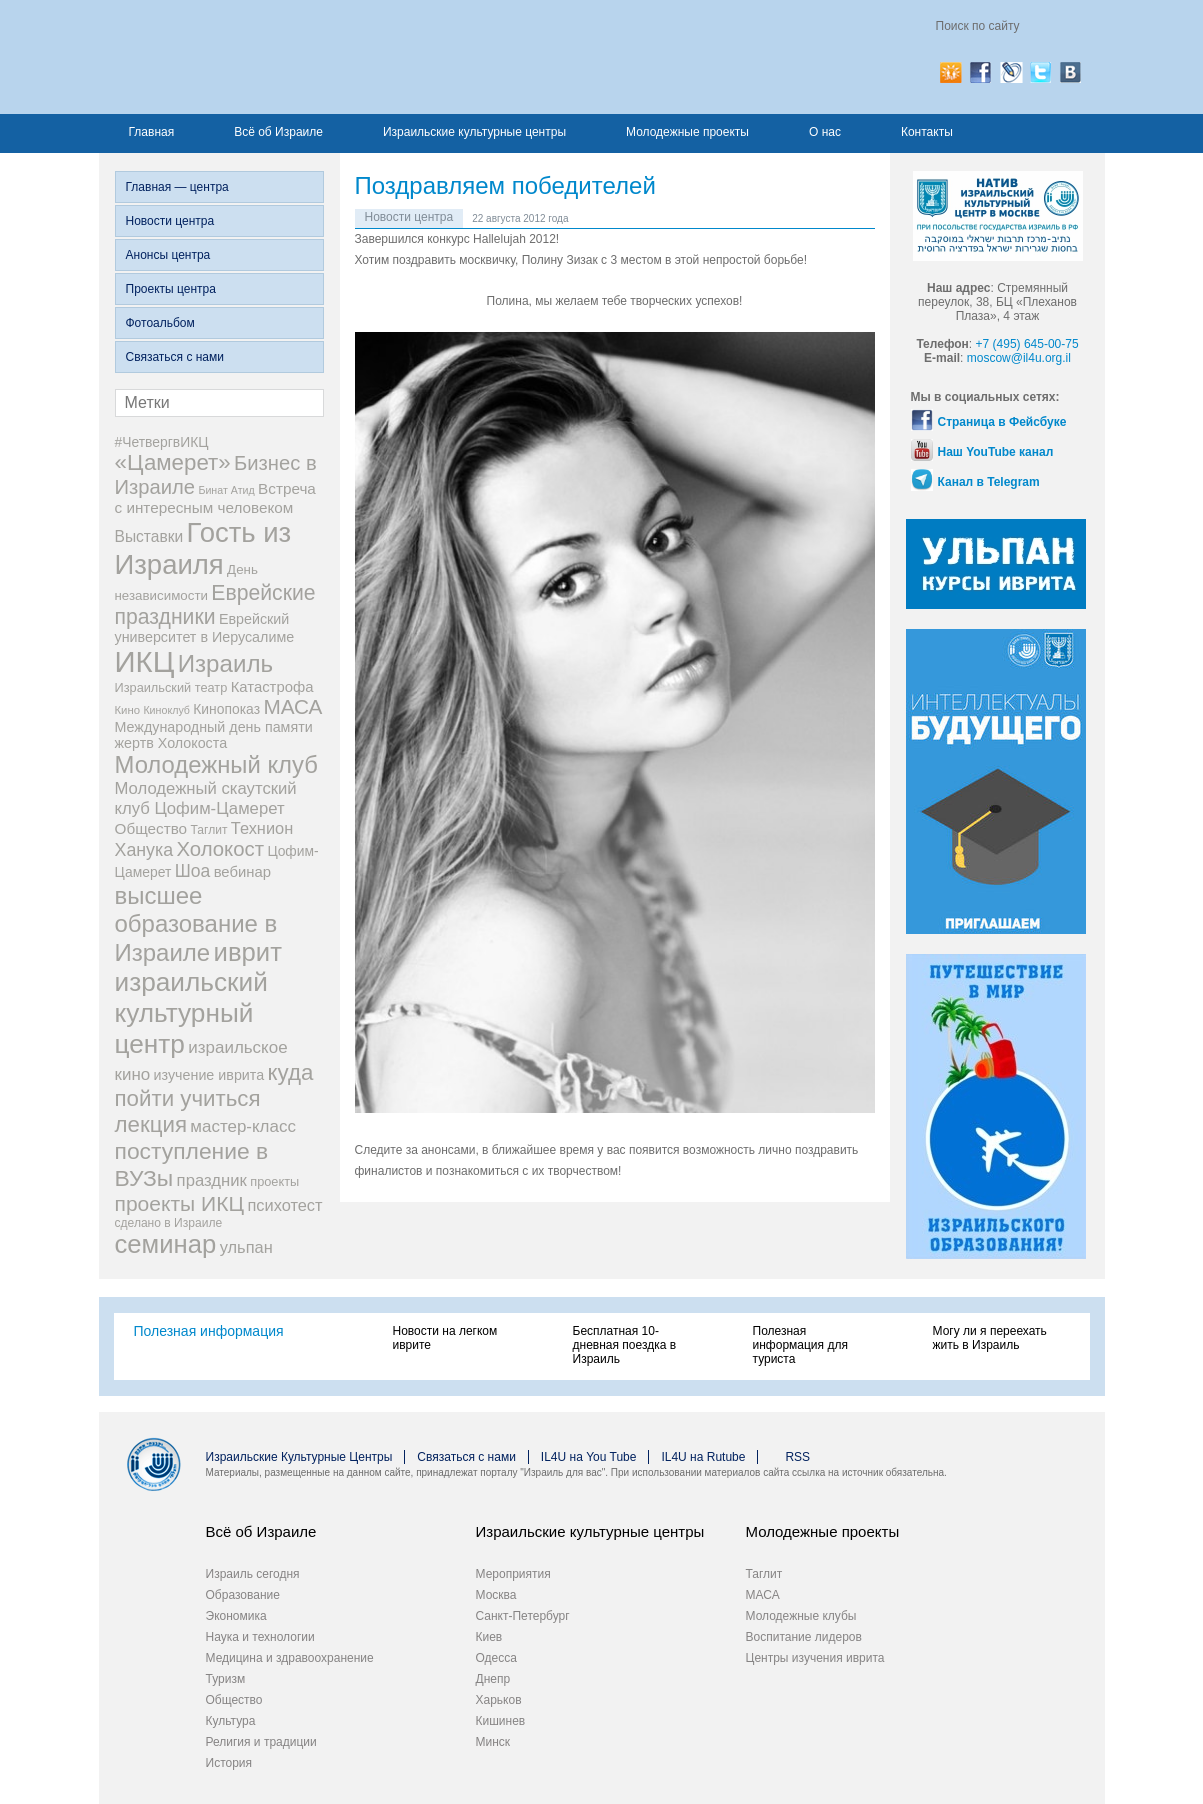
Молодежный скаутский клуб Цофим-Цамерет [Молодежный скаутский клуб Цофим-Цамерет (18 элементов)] (206, 798)
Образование (243, 1595)
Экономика (236, 1616)
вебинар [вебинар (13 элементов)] (242, 872)
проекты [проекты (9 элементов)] (274, 1181)
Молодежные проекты (687, 132)
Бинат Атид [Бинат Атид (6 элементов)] (226, 490)
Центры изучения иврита (815, 1658)
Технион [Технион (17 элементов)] (262, 828)
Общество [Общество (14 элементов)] (151, 828)
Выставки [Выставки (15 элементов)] (149, 536)
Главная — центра (177, 187)
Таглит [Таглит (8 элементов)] (208, 830)
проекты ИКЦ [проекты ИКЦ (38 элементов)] (180, 1203)
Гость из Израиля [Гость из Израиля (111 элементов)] (203, 548)
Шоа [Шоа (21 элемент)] (193, 871)
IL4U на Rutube (703, 1457)
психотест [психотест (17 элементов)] (284, 1205)
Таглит (764, 1574)
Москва (496, 1595)
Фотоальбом (160, 323)
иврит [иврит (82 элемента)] (248, 952)
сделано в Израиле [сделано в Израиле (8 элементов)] (169, 1223)
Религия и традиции (261, 1742)
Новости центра (170, 221)
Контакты (927, 132)
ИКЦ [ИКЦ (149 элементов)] (145, 661)
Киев (489, 1637)
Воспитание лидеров (804, 1637)
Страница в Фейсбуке (1002, 422)
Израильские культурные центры (474, 132)
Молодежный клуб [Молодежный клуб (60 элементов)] (216, 764)
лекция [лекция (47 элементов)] (151, 1124)
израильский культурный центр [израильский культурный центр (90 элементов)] (191, 1013)
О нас (825, 132)
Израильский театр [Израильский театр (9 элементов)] (171, 687)
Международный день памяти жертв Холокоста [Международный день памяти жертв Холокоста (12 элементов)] (214, 735)
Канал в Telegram (989, 482)
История (229, 1763)
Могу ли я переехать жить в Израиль (990, 1338)
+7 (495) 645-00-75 (1027, 344)
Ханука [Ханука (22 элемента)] (144, 850)
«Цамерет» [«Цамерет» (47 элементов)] (173, 462)
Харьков (499, 1700)
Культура (231, 1721)
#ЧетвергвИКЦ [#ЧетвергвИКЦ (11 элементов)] (162, 442)
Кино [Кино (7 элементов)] (128, 710)
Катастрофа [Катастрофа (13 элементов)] (272, 687)
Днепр (493, 1679)
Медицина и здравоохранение (290, 1658)
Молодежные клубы (801, 1616)
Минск (493, 1742)
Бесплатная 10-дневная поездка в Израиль (625, 1345)
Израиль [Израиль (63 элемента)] (225, 663)
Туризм (226, 1679)
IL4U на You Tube (589, 1457)
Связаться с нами (175, 357)
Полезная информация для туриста (800, 1345)
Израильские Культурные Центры (299, 1457)
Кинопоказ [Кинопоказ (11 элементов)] (226, 709)
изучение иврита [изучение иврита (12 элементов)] (209, 1075)
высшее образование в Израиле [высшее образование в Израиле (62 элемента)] (196, 924)
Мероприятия (513, 1574)
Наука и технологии (260, 1637)
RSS (797, 1457)
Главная (152, 132)
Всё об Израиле (278, 132)
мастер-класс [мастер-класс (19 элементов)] (243, 1126)
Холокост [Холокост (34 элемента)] (220, 849)
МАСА (763, 1595)
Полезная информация (209, 1331)
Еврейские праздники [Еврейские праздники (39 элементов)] (215, 604)
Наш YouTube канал (996, 452)
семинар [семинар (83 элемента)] (166, 1244)
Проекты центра (171, 289)
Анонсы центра (168, 255)
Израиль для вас (311, 57)
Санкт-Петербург (523, 1616)
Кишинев (501, 1721)
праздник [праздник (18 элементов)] (212, 1180)
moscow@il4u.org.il (1019, 358)
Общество (234, 1700)
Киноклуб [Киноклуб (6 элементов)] (166, 710)
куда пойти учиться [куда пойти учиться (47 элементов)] (214, 1085)
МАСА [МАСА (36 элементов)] (292, 706)
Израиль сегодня (253, 1574)
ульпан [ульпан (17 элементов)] (246, 1247)
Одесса (496, 1658)
